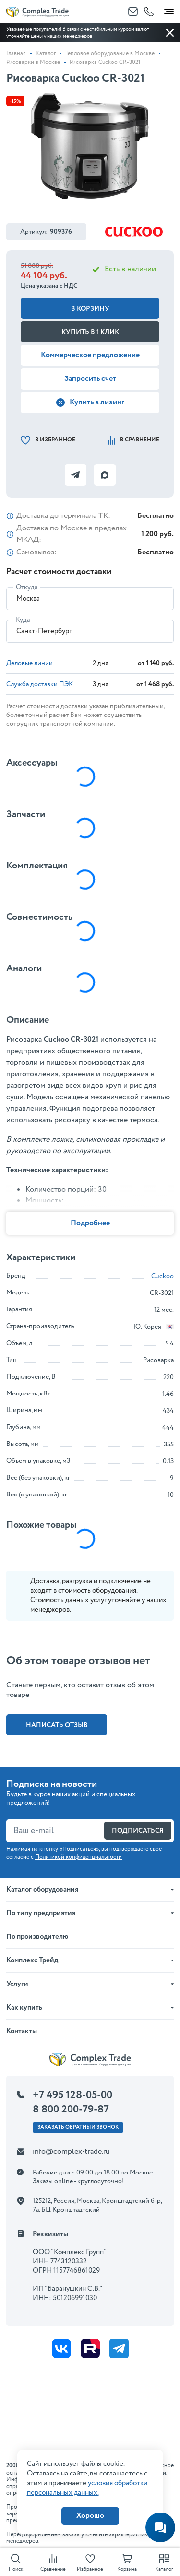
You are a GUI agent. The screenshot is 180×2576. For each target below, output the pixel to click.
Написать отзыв (57, 1725)
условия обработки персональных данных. (87, 2488)
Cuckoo (162, 1276)
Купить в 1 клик (90, 332)
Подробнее (90, 1223)
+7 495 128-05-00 (72, 2095)
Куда (23, 620)
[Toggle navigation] (169, 9)
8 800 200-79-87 (71, 2109)
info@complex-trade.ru (71, 2151)
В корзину (90, 309)
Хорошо (90, 2515)
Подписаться (138, 1830)
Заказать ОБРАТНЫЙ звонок (78, 2127)
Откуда (26, 587)
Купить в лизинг (90, 402)
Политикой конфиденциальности (78, 1857)
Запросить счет (90, 378)
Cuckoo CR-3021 (71, 1039)
